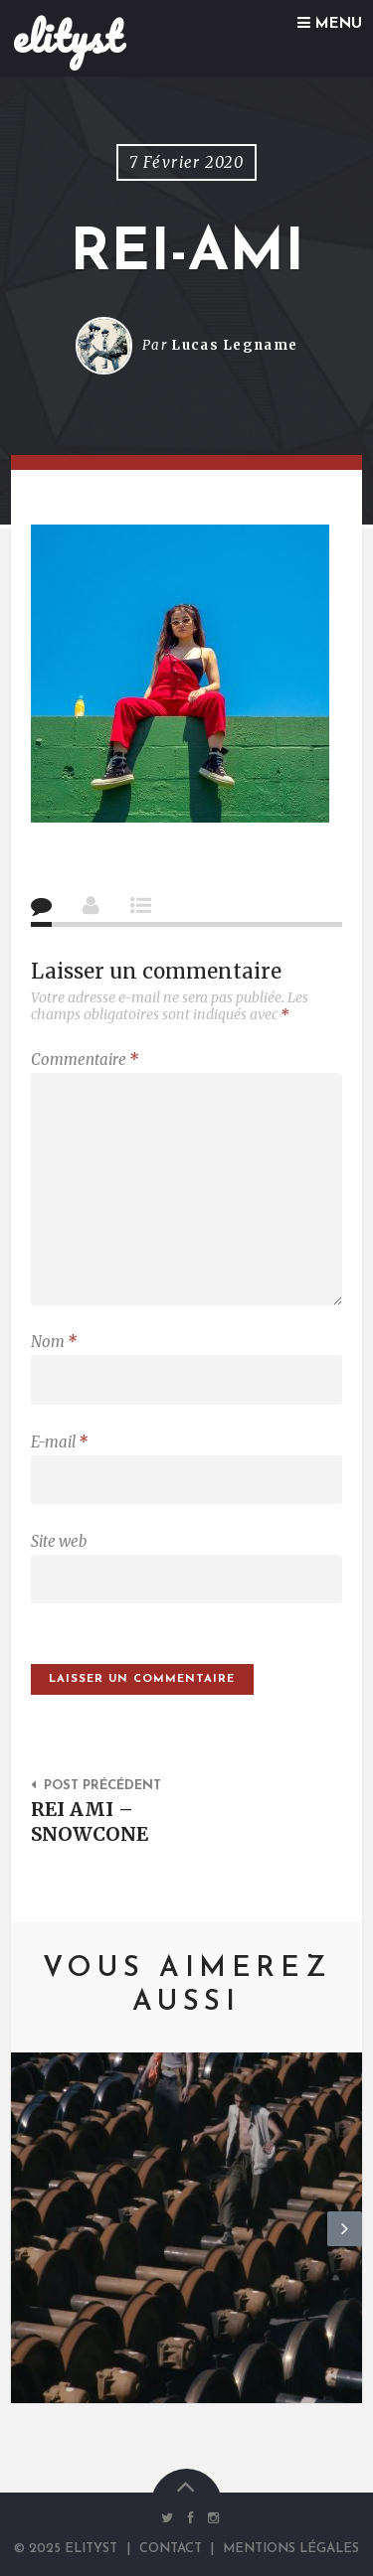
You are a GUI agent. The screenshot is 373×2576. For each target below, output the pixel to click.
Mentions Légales (291, 2548)
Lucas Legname (234, 345)
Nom (54, 1341)
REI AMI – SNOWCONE (89, 1821)
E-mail (59, 1442)
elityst (67, 37)
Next (344, 2245)
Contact (170, 2548)
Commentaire (84, 1059)
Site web (59, 1541)
